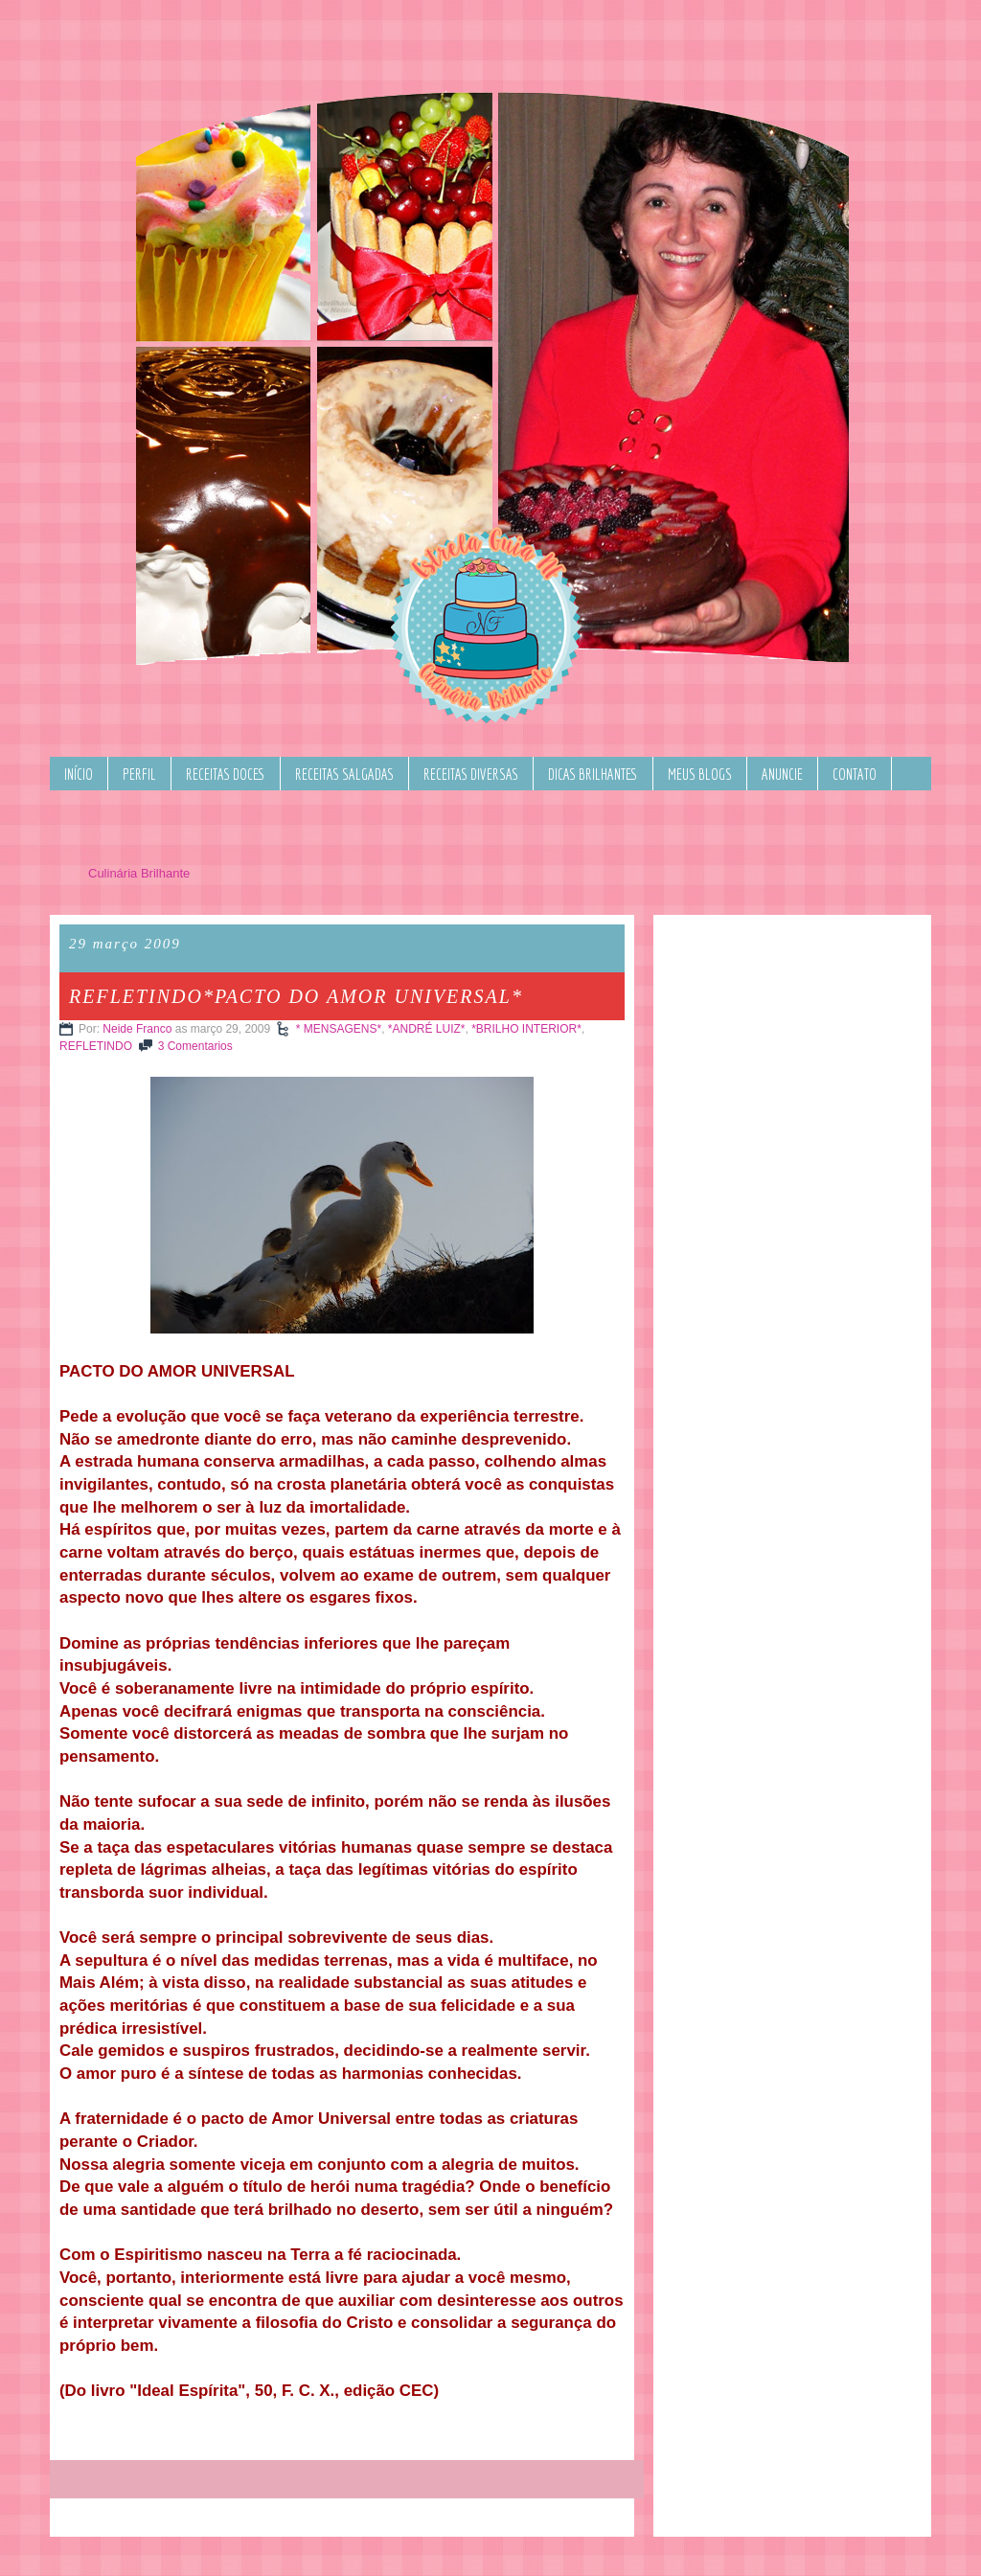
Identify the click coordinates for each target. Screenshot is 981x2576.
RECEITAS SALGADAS (344, 774)
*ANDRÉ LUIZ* (427, 1029)
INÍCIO (78, 774)
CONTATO (855, 774)
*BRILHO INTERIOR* (526, 1029)
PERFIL (139, 774)
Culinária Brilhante (139, 873)
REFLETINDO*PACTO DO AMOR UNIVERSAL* (296, 996)
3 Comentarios (195, 1046)
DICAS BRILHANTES (593, 774)
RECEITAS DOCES (225, 774)
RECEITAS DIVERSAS (470, 774)
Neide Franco (137, 1029)
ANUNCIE (782, 774)
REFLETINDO (95, 1046)
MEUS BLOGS (700, 774)
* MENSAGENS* (338, 1029)
